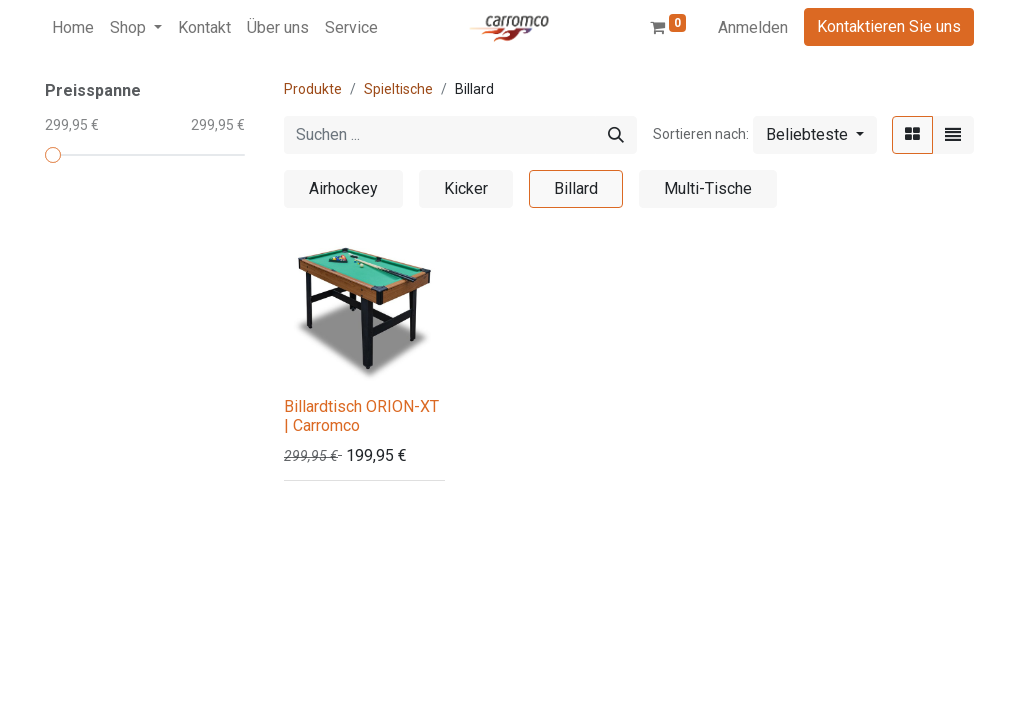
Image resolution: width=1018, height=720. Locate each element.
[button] (815, 135)
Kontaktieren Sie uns (889, 26)
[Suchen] (616, 135)
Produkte (313, 89)
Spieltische (398, 89)
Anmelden (753, 27)
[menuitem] (73, 28)
